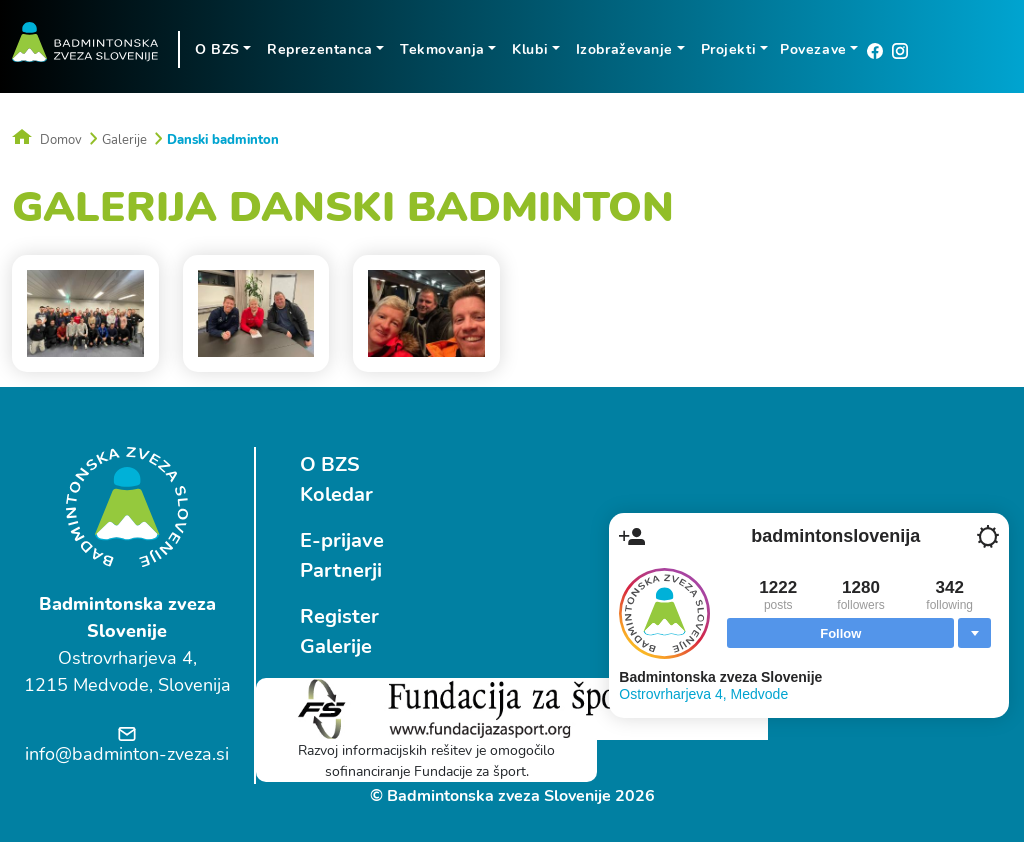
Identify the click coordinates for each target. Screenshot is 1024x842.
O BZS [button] (217, 49)
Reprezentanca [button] (319, 49)
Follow (840, 633)
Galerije (124, 140)
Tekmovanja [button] (442, 49)
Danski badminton (223, 140)
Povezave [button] (813, 49)
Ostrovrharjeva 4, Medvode (703, 694)
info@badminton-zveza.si (127, 754)
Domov (47, 140)
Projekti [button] (728, 49)
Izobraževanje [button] (624, 49)
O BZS (330, 464)
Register (339, 616)
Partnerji (341, 570)
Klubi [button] (530, 49)
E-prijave (342, 540)
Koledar (336, 494)
